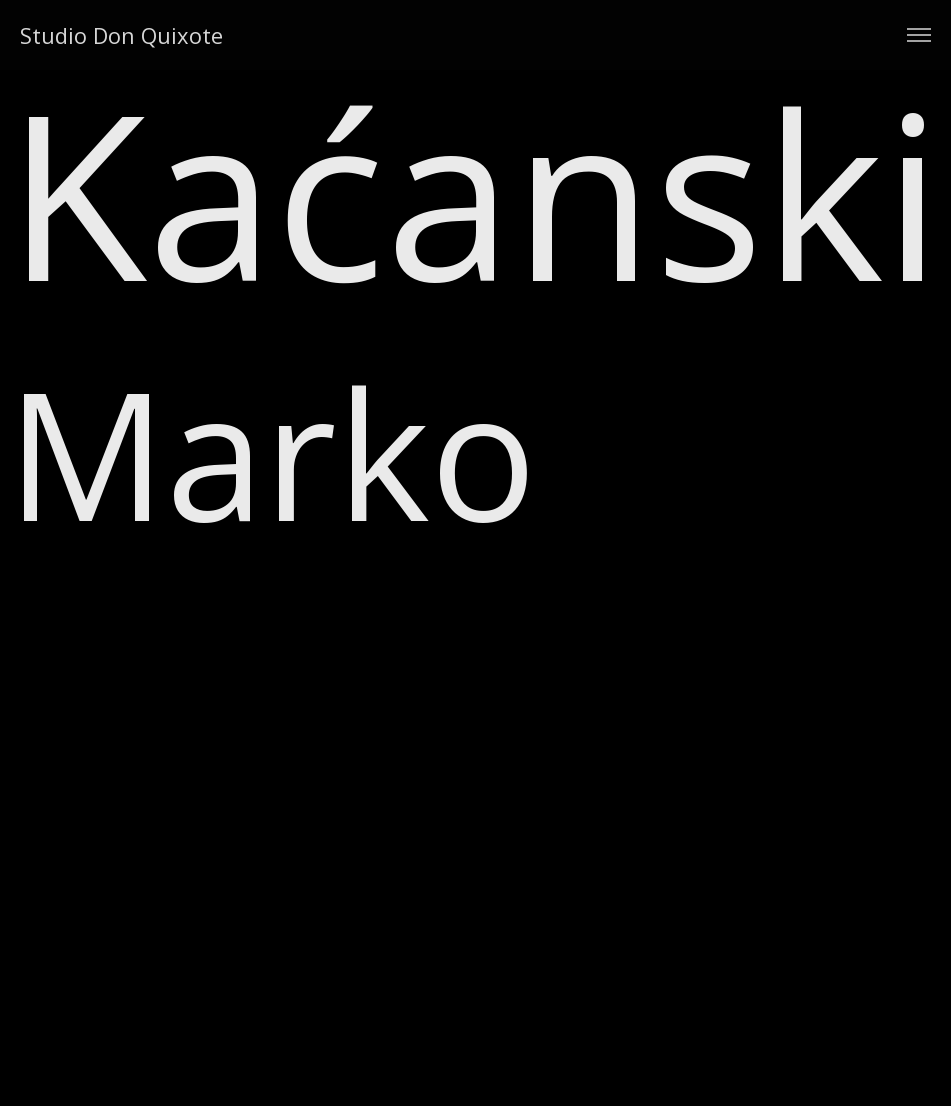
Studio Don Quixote (121, 35)
